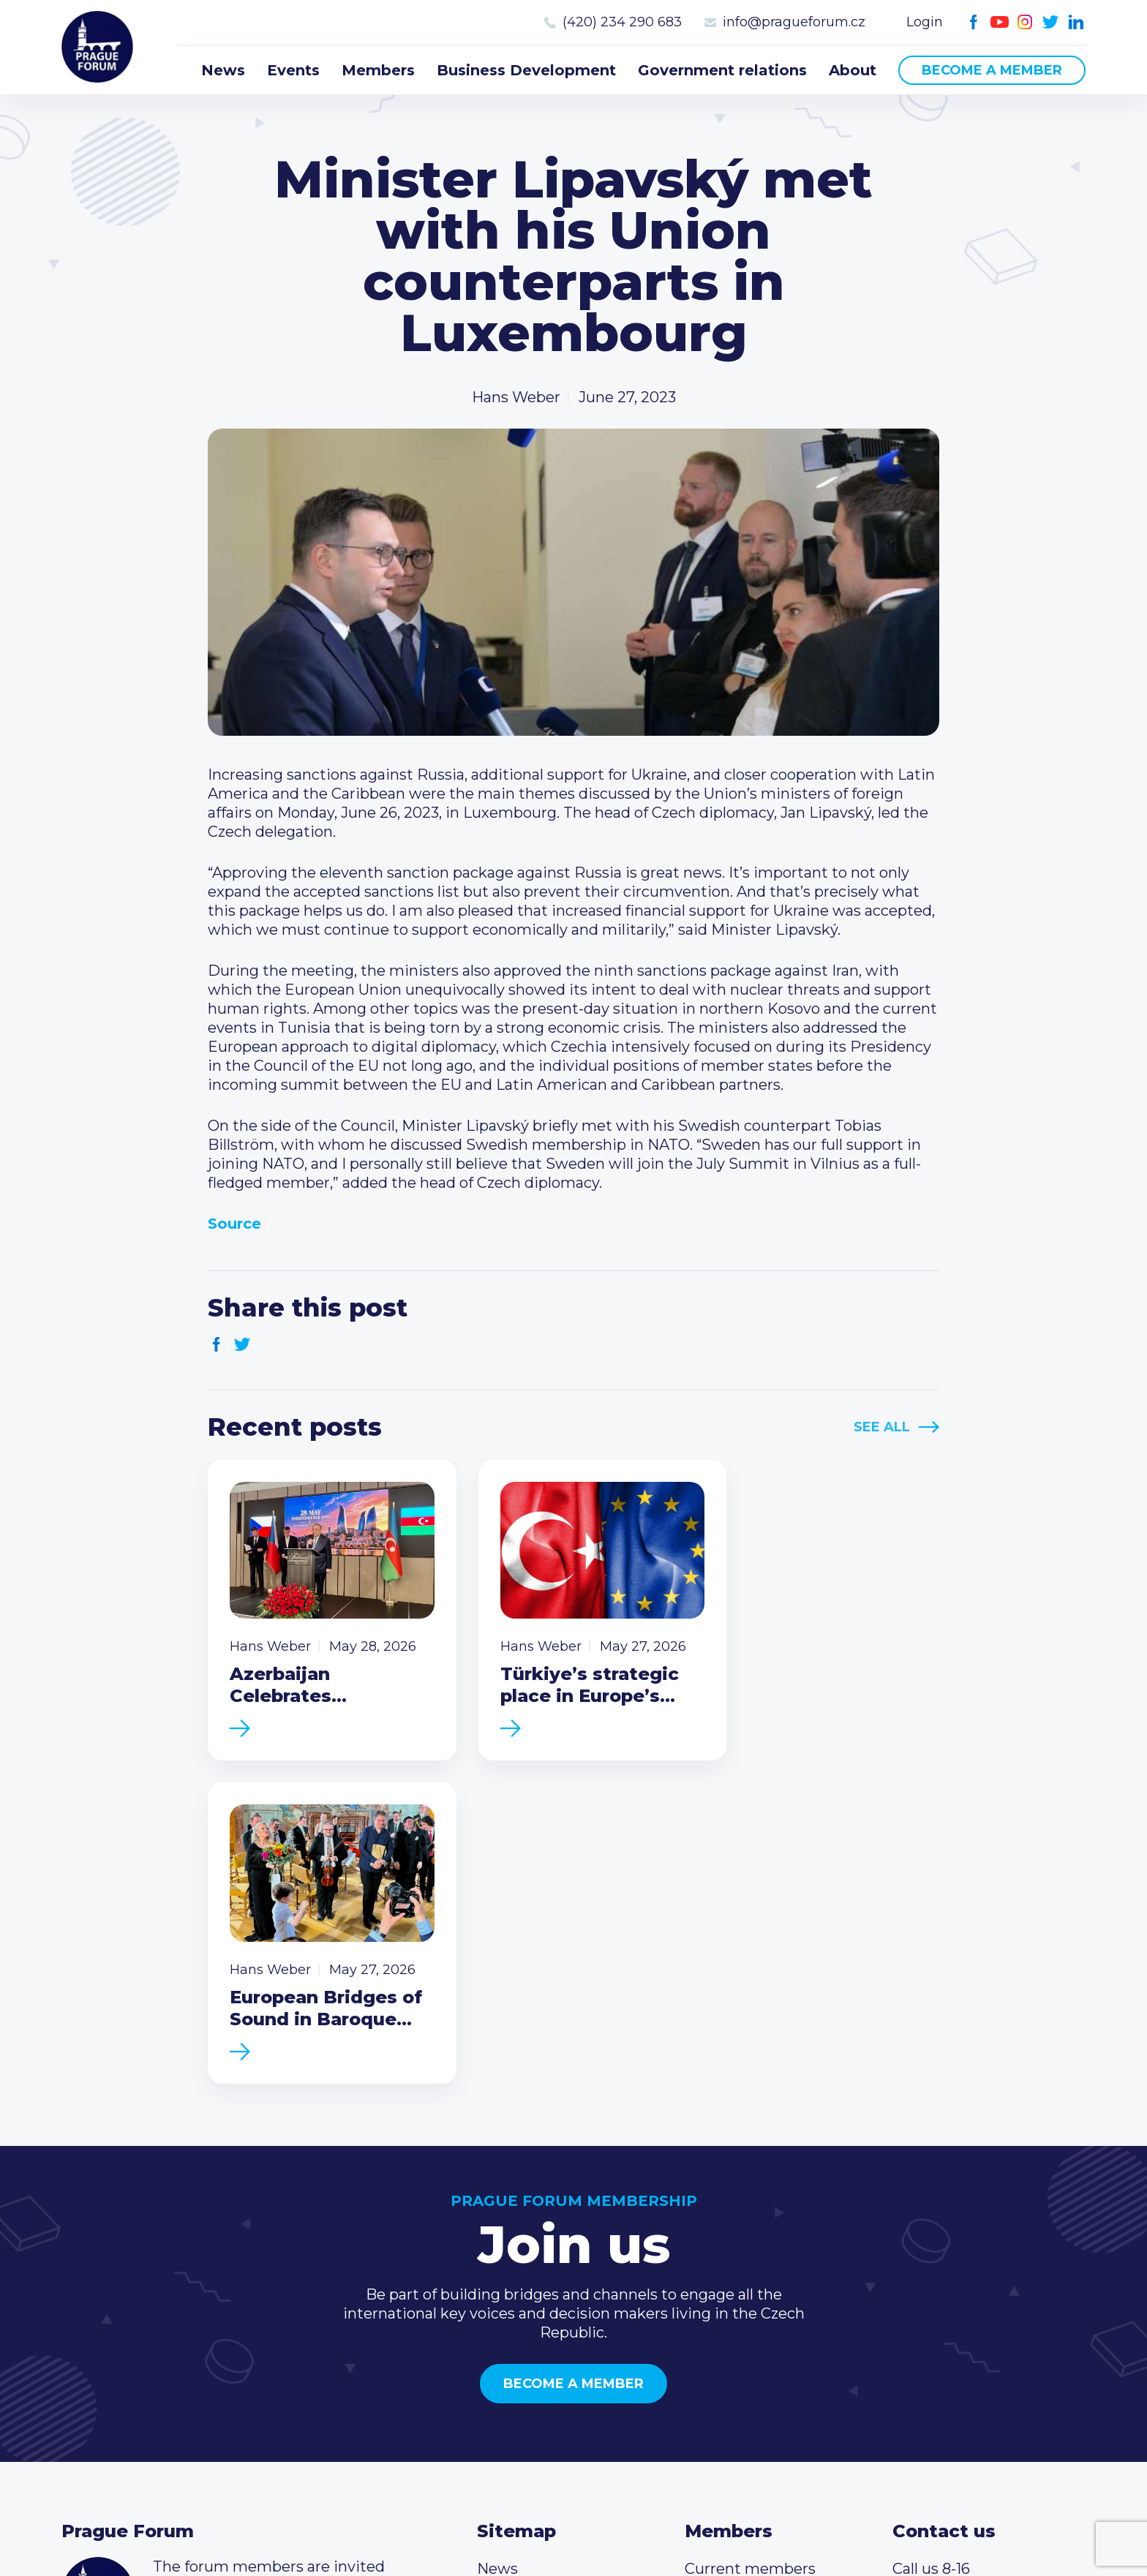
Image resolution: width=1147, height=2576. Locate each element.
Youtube (999, 22)
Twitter (1051, 22)
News (223, 70)
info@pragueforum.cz (794, 22)
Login (924, 22)
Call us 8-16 (931, 2252)
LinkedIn (1076, 22)
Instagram (1025, 22)
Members (378, 70)
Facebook (974, 22)
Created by (574, 2526)
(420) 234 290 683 (622, 22)
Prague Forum (98, 47)
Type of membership (760, 2275)
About (852, 70)
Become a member (992, 70)
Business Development (526, 70)
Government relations (722, 70)
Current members (750, 2252)
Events (293, 70)
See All (882, 1427)
